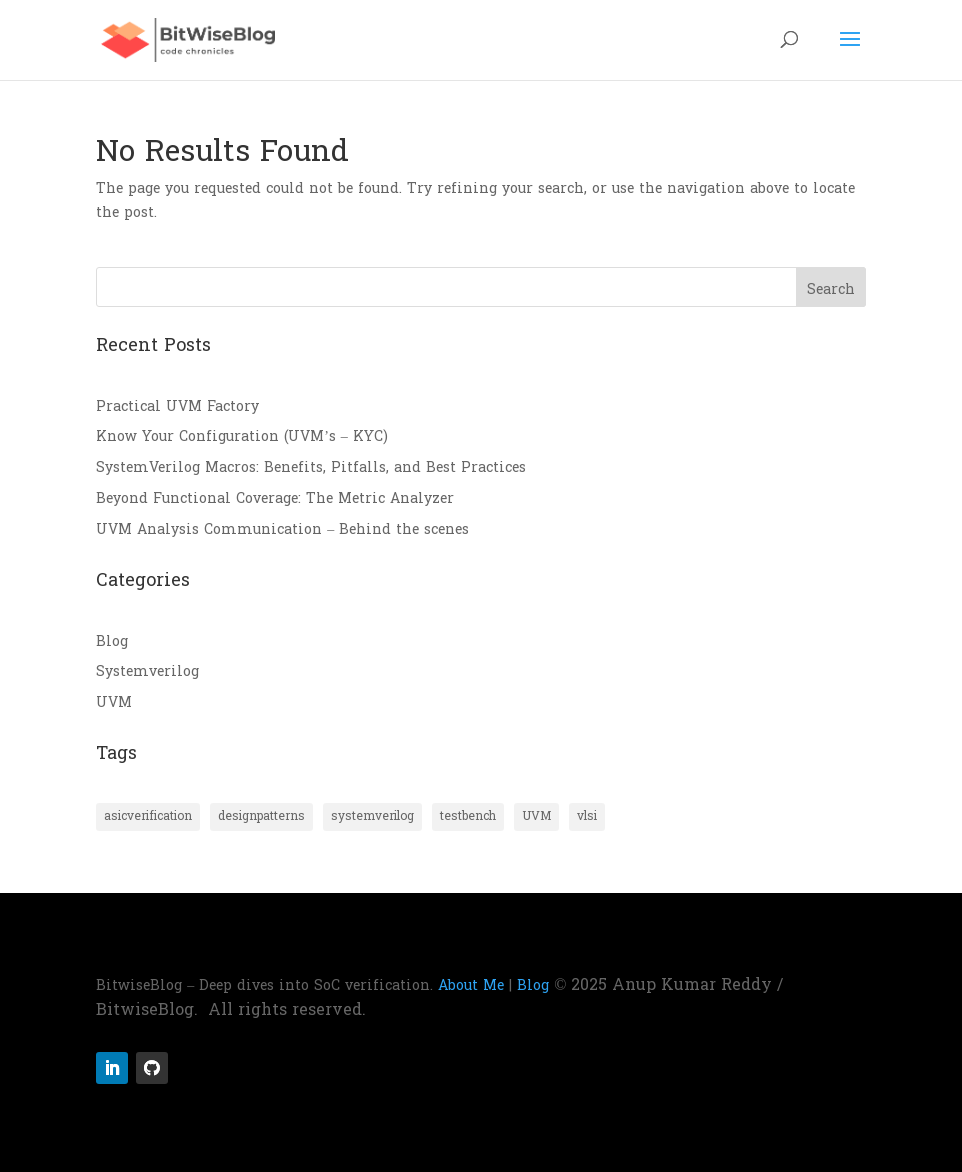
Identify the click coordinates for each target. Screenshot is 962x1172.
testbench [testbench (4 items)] (468, 816)
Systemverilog (147, 671)
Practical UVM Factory (177, 406)
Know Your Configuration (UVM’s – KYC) (242, 436)
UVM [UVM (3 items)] (536, 816)
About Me (471, 985)
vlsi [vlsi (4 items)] (587, 816)
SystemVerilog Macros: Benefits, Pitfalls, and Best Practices (311, 467)
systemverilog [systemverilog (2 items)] (372, 816)
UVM (114, 702)
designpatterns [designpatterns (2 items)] (261, 816)
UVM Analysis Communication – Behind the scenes (282, 529)
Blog (112, 641)
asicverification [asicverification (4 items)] (148, 816)
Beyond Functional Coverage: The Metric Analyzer (275, 498)
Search (831, 289)
